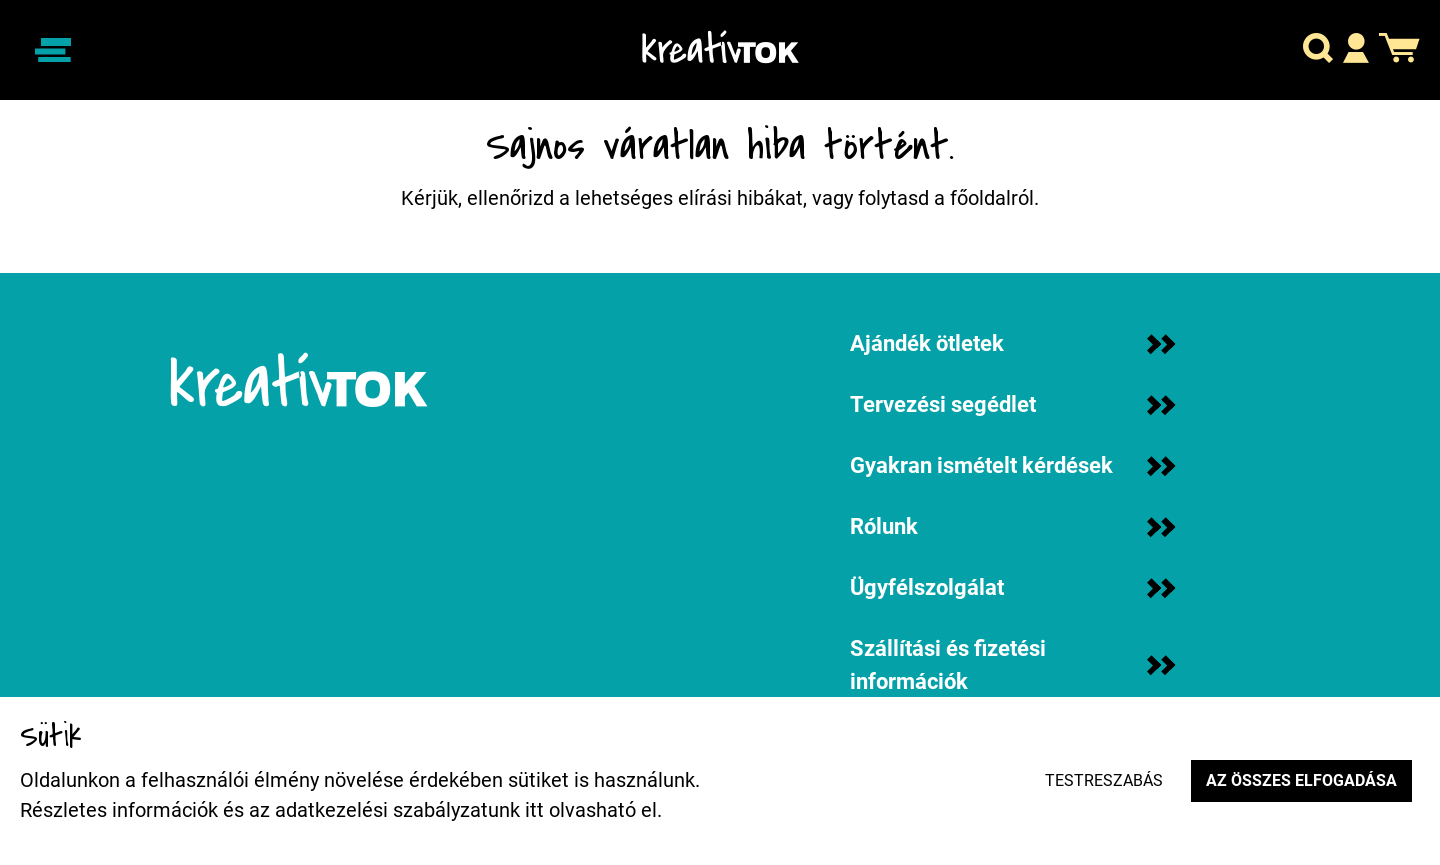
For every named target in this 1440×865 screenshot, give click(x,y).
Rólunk (1012, 526)
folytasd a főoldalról (946, 198)
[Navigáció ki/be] (53, 50)
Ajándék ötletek (1012, 343)
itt (534, 810)
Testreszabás (1104, 780)
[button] (1318, 50)
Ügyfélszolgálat (1012, 587)
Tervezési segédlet (1012, 404)
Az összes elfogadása (1301, 780)
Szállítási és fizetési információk (1012, 665)
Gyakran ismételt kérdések (1012, 465)
